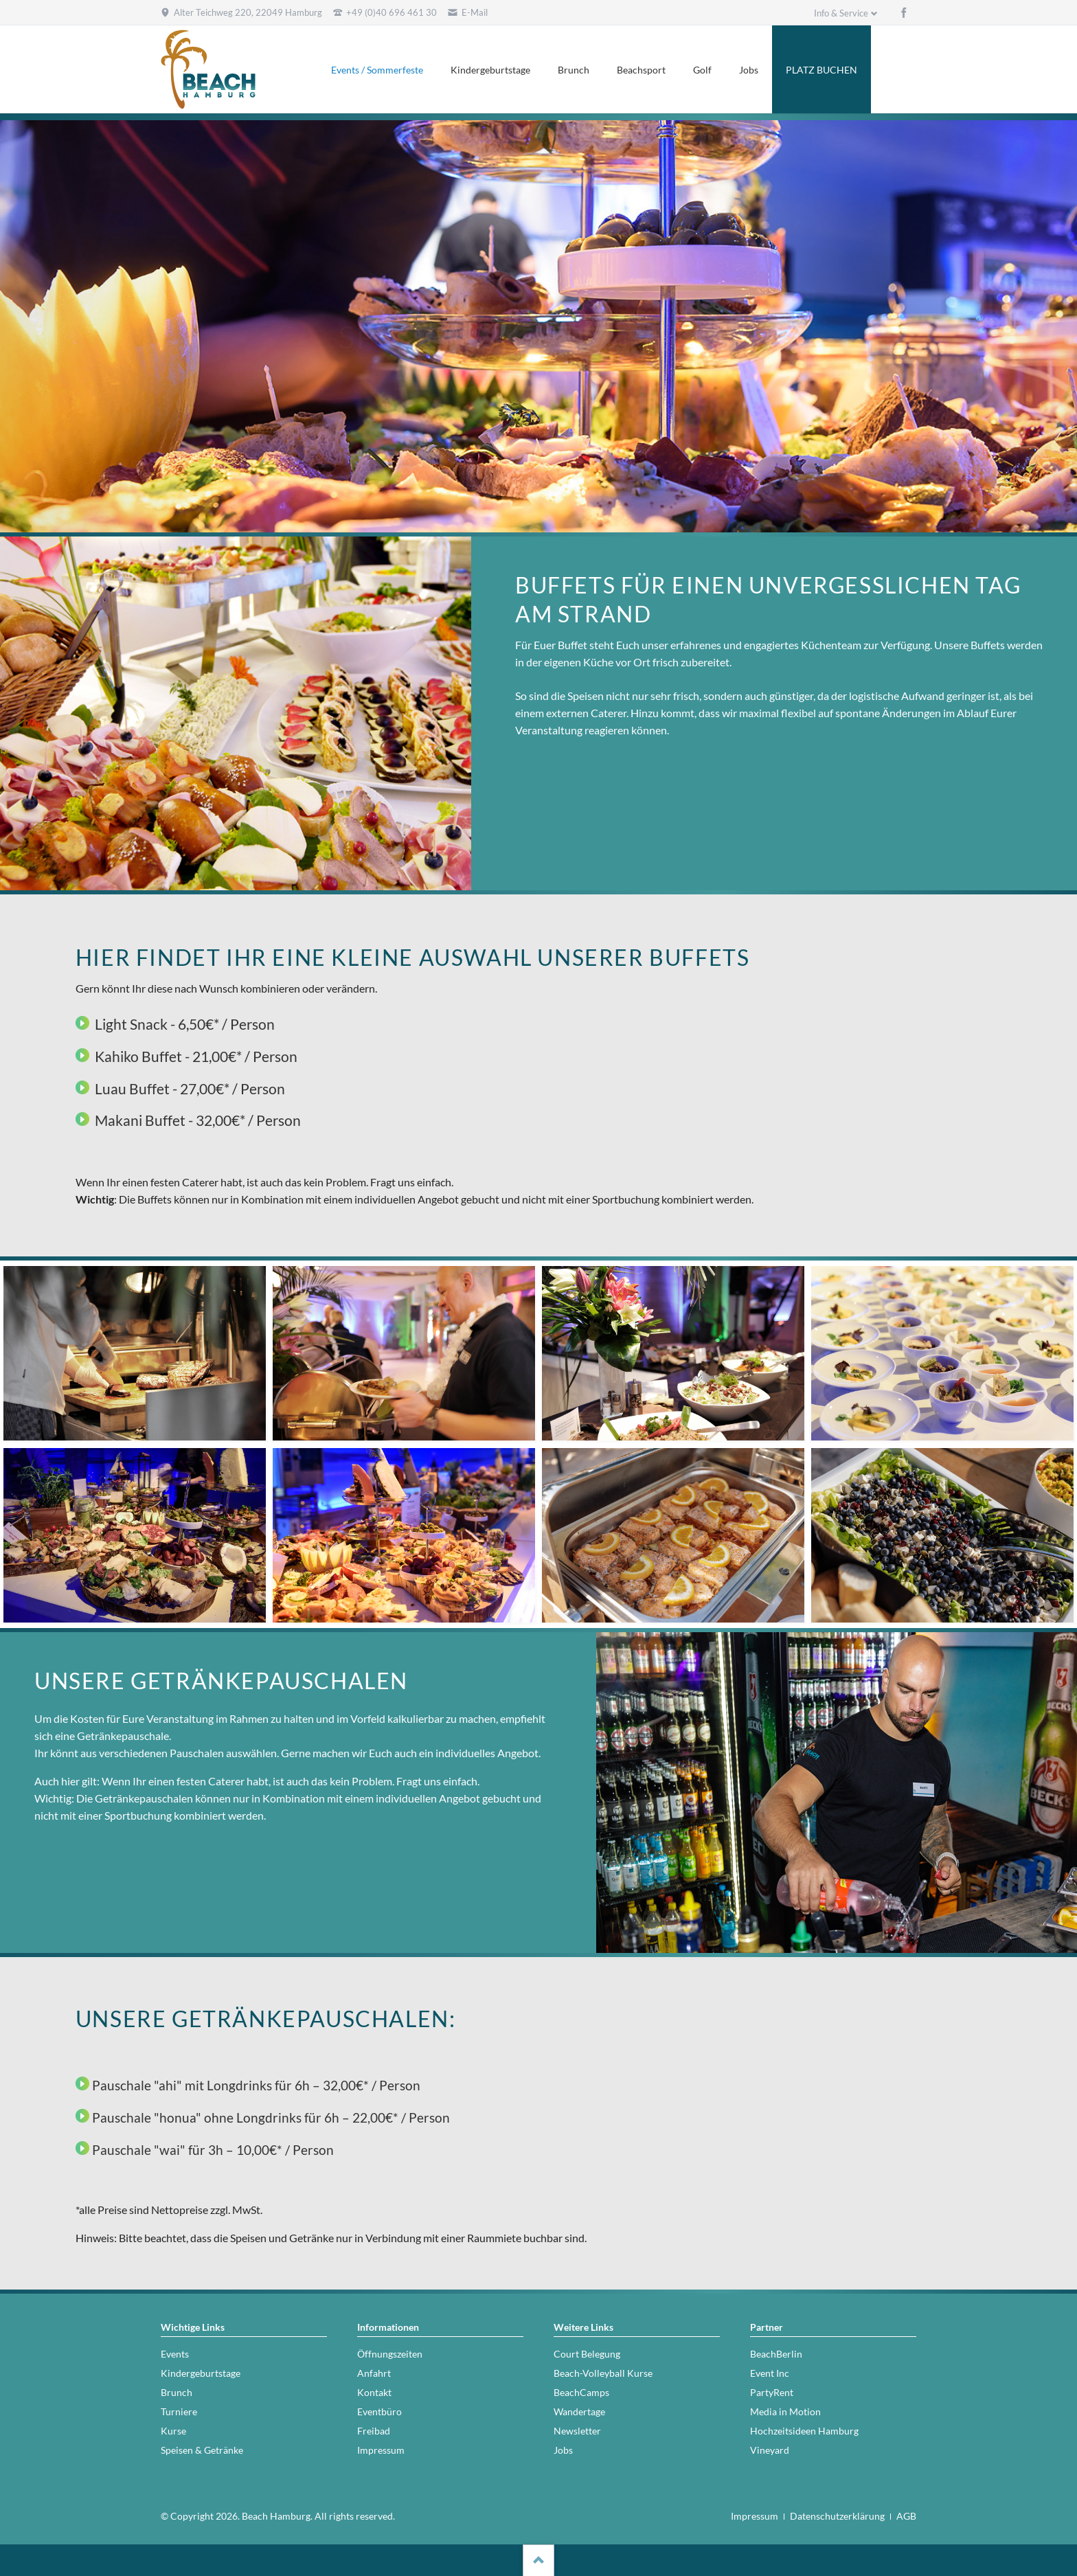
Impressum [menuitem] (754, 2516)
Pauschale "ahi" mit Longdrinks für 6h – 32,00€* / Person (256, 2085)
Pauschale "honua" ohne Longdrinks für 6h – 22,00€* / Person (271, 2117)
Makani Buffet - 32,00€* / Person (198, 1120)
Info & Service (841, 13)
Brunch (573, 70)
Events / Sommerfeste (377, 70)
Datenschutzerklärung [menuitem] (837, 2516)
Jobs (748, 70)
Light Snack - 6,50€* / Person (185, 1023)
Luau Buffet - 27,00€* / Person (190, 1088)
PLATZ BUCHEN (821, 70)
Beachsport (641, 70)
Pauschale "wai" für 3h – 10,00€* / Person (213, 2150)
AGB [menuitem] (906, 2516)
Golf (702, 70)
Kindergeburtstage (490, 70)
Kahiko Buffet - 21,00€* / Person (196, 1056)
